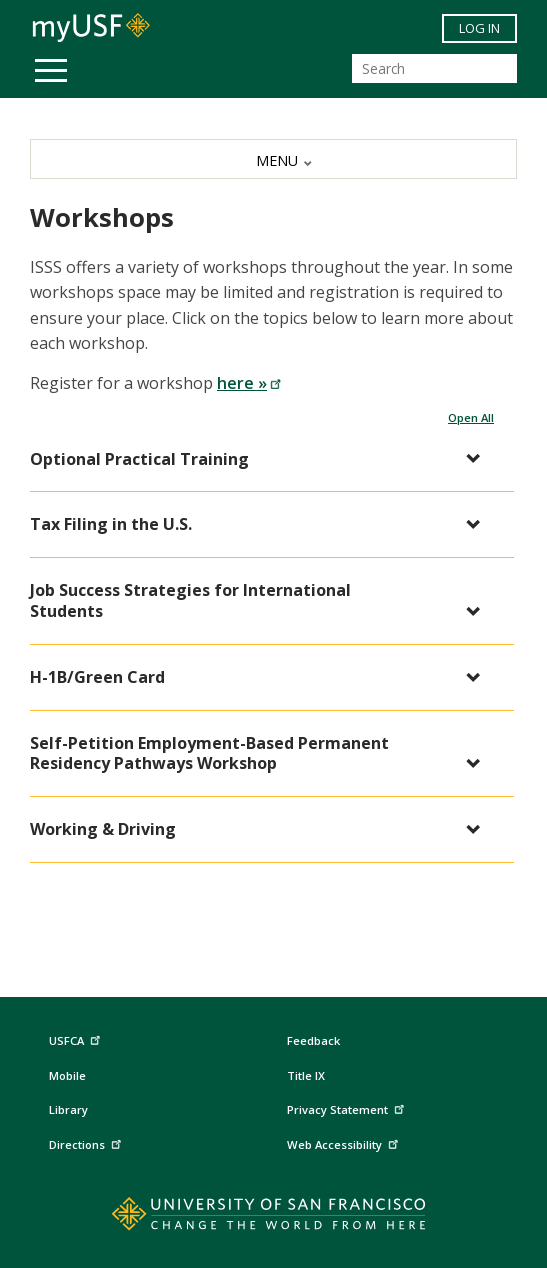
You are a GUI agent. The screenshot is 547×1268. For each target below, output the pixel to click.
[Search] (434, 68)
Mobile (67, 1075)
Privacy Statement (348, 1107)
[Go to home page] (273, 1218)
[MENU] (273, 159)
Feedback (313, 1040)
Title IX (306, 1075)
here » (249, 383)
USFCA (77, 1037)
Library (68, 1109)
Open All (471, 417)
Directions (87, 1142)
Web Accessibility (345, 1142)
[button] (262, 459)
